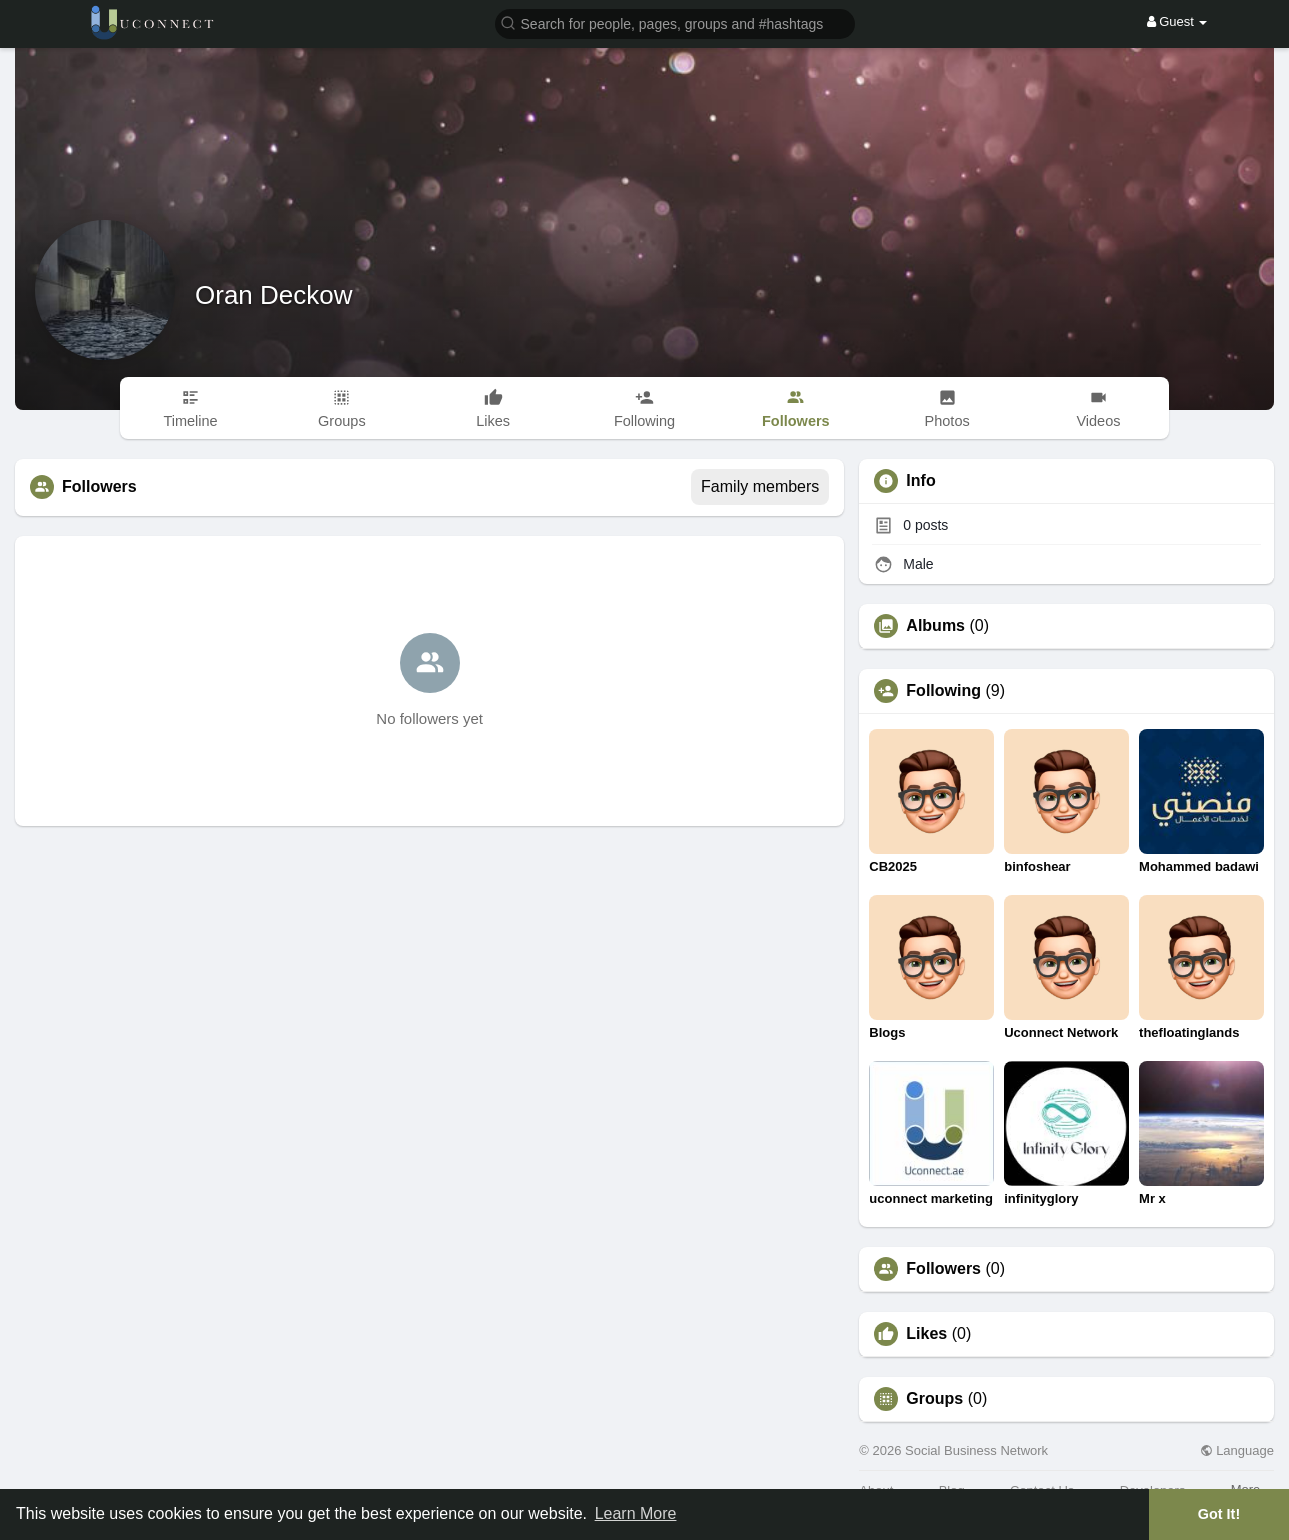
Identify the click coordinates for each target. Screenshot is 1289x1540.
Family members (760, 486)
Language (1237, 1450)
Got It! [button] (1219, 1514)
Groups (934, 1399)
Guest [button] (1177, 21)
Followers (943, 1269)
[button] (675, 22)
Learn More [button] (636, 1513)
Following (943, 691)
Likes (926, 1334)
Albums (935, 626)
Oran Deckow (274, 295)
